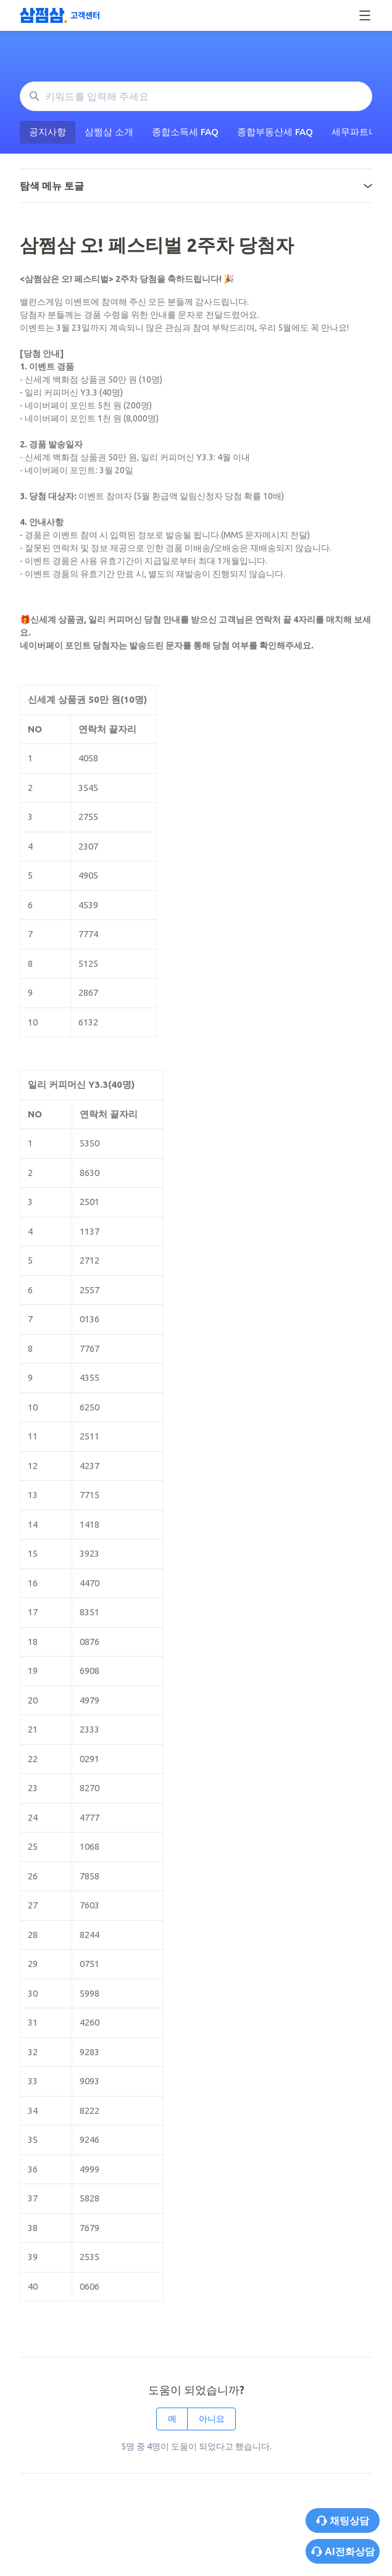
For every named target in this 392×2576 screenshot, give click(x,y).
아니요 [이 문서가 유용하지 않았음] (212, 2419)
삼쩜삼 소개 (109, 131)
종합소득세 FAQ (185, 131)
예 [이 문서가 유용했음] (172, 2419)
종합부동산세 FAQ (275, 131)
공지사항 (47, 131)
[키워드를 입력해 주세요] (196, 96)
